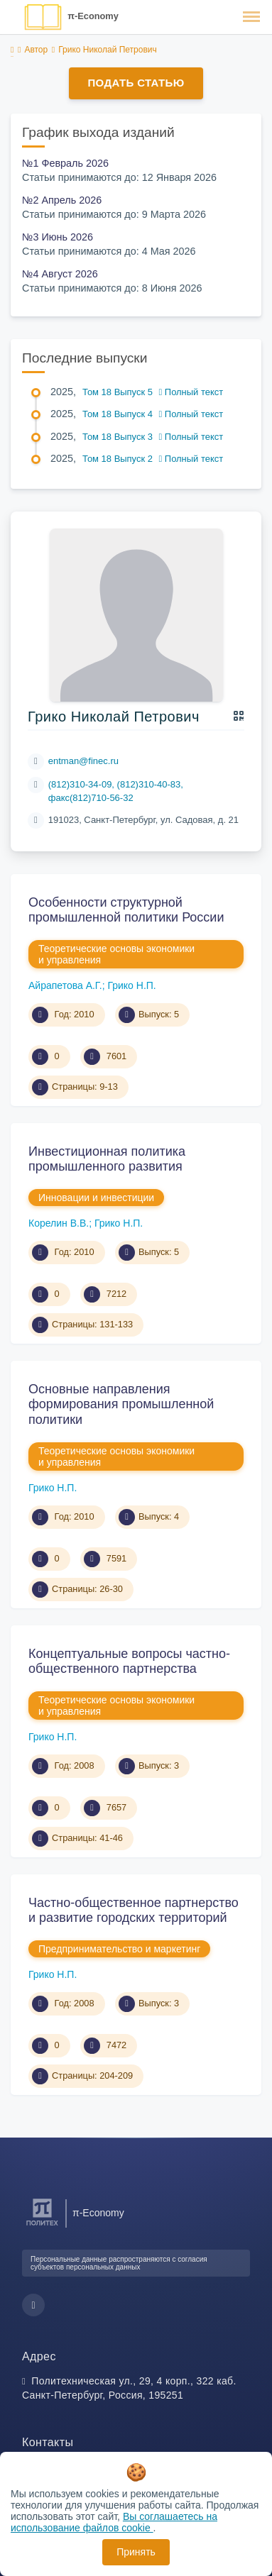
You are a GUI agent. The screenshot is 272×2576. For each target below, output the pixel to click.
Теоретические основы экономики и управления (116, 954)
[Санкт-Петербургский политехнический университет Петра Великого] (42, 2226)
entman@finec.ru (83, 761)
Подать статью (135, 83)
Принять (136, 2552)
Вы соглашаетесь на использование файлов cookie (114, 2522)
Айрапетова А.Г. (65, 985)
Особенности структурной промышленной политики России (126, 910)
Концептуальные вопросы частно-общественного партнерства (129, 1661)
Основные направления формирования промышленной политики (121, 1404)
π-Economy (93, 16)
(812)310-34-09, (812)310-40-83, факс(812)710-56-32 (115, 791)
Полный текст (191, 392)
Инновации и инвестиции (96, 1197)
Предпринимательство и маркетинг (119, 1949)
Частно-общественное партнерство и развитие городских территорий (133, 1910)
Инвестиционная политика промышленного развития (106, 1159)
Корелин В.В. (58, 1223)
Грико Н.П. (131, 985)
